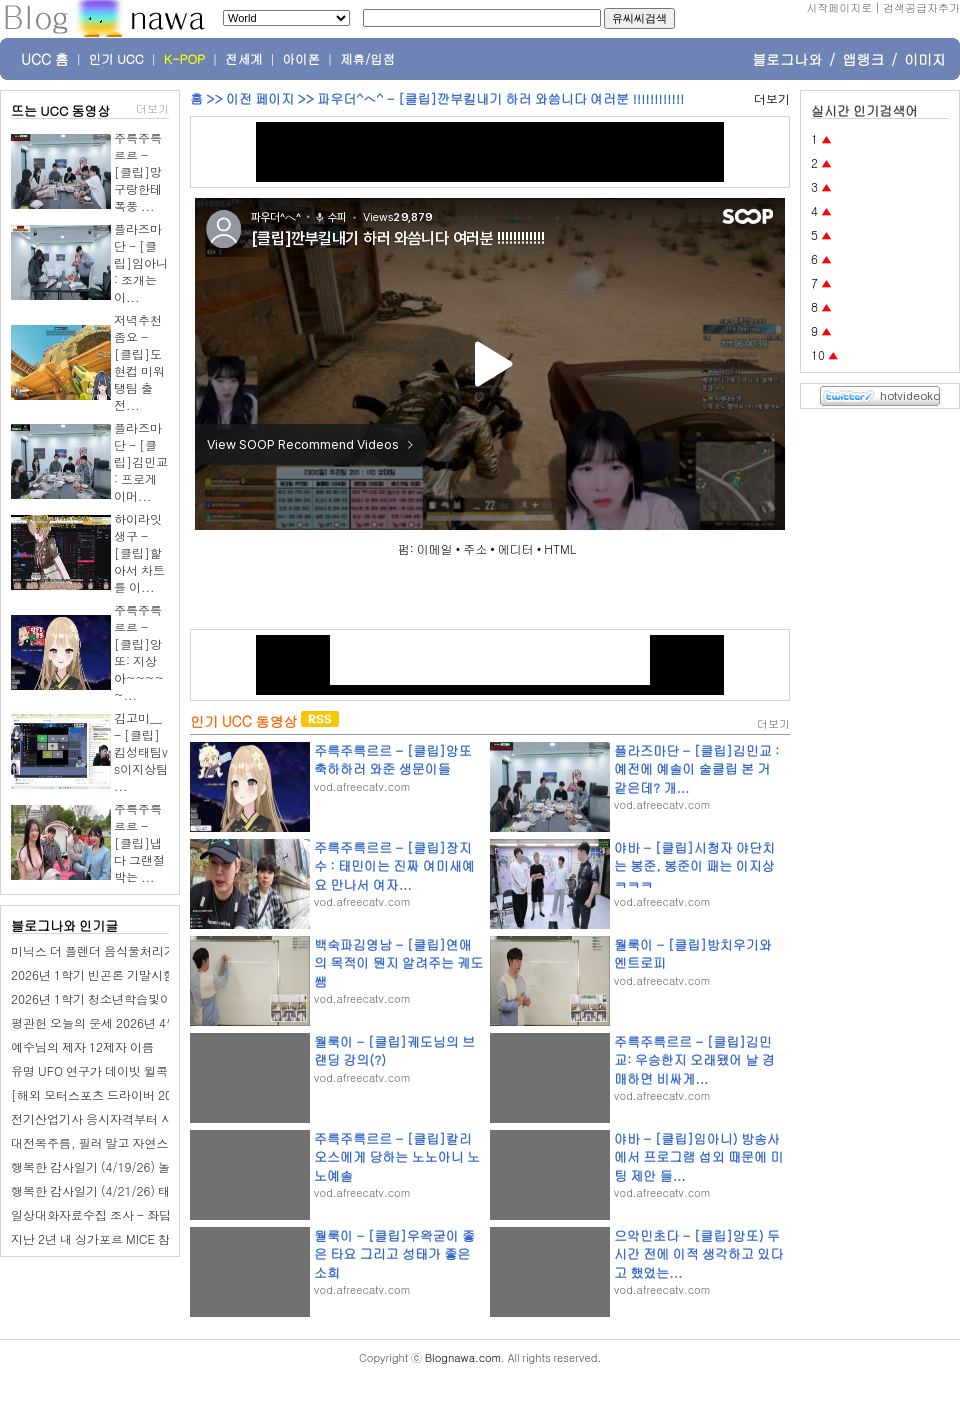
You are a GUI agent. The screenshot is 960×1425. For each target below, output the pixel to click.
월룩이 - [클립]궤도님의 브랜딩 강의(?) (394, 1050)
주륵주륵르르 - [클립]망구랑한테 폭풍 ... (138, 171)
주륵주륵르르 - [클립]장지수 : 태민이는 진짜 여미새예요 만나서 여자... (394, 865)
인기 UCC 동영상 (243, 721)
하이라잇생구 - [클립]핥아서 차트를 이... (139, 552)
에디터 (516, 548)
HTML (560, 548)
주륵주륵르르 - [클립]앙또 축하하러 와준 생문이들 (393, 759)
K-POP (184, 59)
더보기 (152, 108)
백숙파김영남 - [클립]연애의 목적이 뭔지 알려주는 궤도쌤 (398, 962)
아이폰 (302, 59)
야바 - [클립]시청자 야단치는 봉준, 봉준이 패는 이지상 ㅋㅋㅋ (694, 865)
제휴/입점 (367, 59)
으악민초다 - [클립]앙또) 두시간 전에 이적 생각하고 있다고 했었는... (698, 1253)
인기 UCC (116, 59)
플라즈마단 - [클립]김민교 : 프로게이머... (141, 461)
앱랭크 (863, 59)
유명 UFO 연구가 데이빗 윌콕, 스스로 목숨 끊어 (138, 1070)
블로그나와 (787, 59)
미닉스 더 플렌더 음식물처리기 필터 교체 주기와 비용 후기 (167, 950)
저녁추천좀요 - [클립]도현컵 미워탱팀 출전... (139, 362)
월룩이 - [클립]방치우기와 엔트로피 (693, 953)
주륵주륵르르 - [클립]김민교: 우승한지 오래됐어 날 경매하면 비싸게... (694, 1059)
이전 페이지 (260, 98)
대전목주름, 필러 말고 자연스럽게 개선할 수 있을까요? (158, 1142)
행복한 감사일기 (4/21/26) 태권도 (102, 1190)
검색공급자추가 (921, 7)
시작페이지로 (839, 7)
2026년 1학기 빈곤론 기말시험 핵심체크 (118, 974)
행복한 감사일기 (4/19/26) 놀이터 (102, 1166)
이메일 (435, 548)
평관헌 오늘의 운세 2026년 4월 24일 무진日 (128, 1022)
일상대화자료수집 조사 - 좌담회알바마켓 (121, 1214)
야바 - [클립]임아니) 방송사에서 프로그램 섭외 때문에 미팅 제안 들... (698, 1156)
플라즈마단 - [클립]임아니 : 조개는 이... (141, 262)
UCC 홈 (45, 59)
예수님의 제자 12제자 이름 (82, 1046)
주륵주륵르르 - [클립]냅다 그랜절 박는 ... (139, 842)
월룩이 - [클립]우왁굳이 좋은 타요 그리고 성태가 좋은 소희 (394, 1253)
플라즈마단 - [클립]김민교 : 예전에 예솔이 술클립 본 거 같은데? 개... (696, 768)
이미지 (925, 59)
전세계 (244, 59)
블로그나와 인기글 (64, 925)
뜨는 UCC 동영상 (61, 110)
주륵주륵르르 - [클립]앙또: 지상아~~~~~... (139, 652)
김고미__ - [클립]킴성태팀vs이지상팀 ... (141, 751)
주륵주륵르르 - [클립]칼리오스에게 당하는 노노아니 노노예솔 (397, 1156)
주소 (475, 548)
